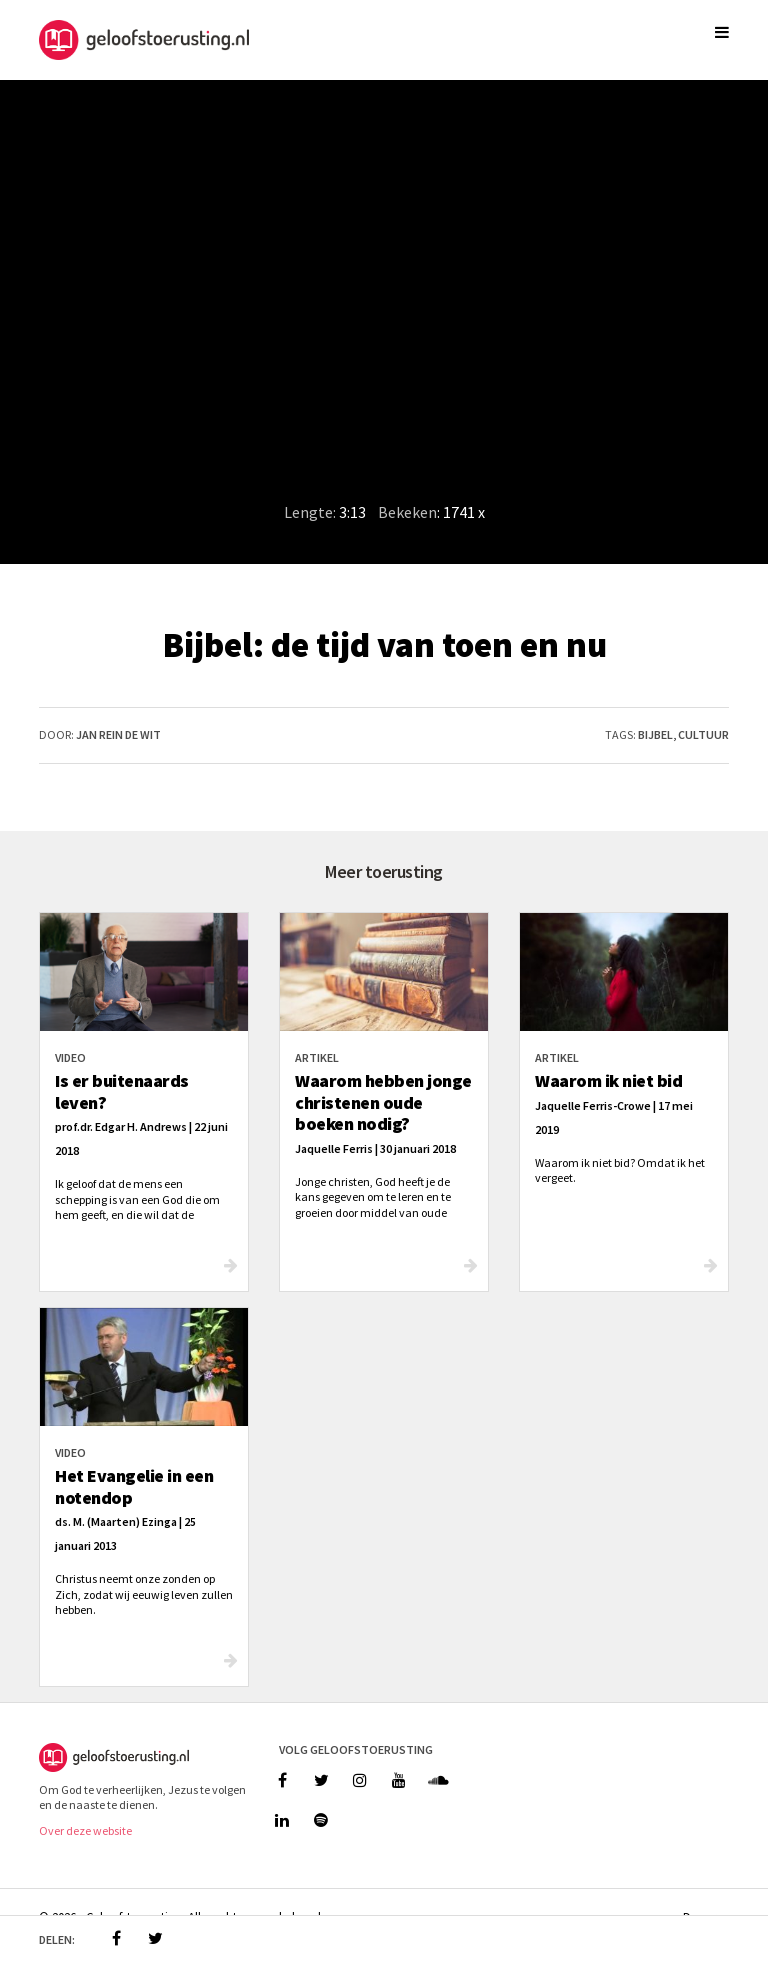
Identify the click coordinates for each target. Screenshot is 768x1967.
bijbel (655, 734)
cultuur (703, 734)
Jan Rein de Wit (118, 734)
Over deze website (85, 1830)
